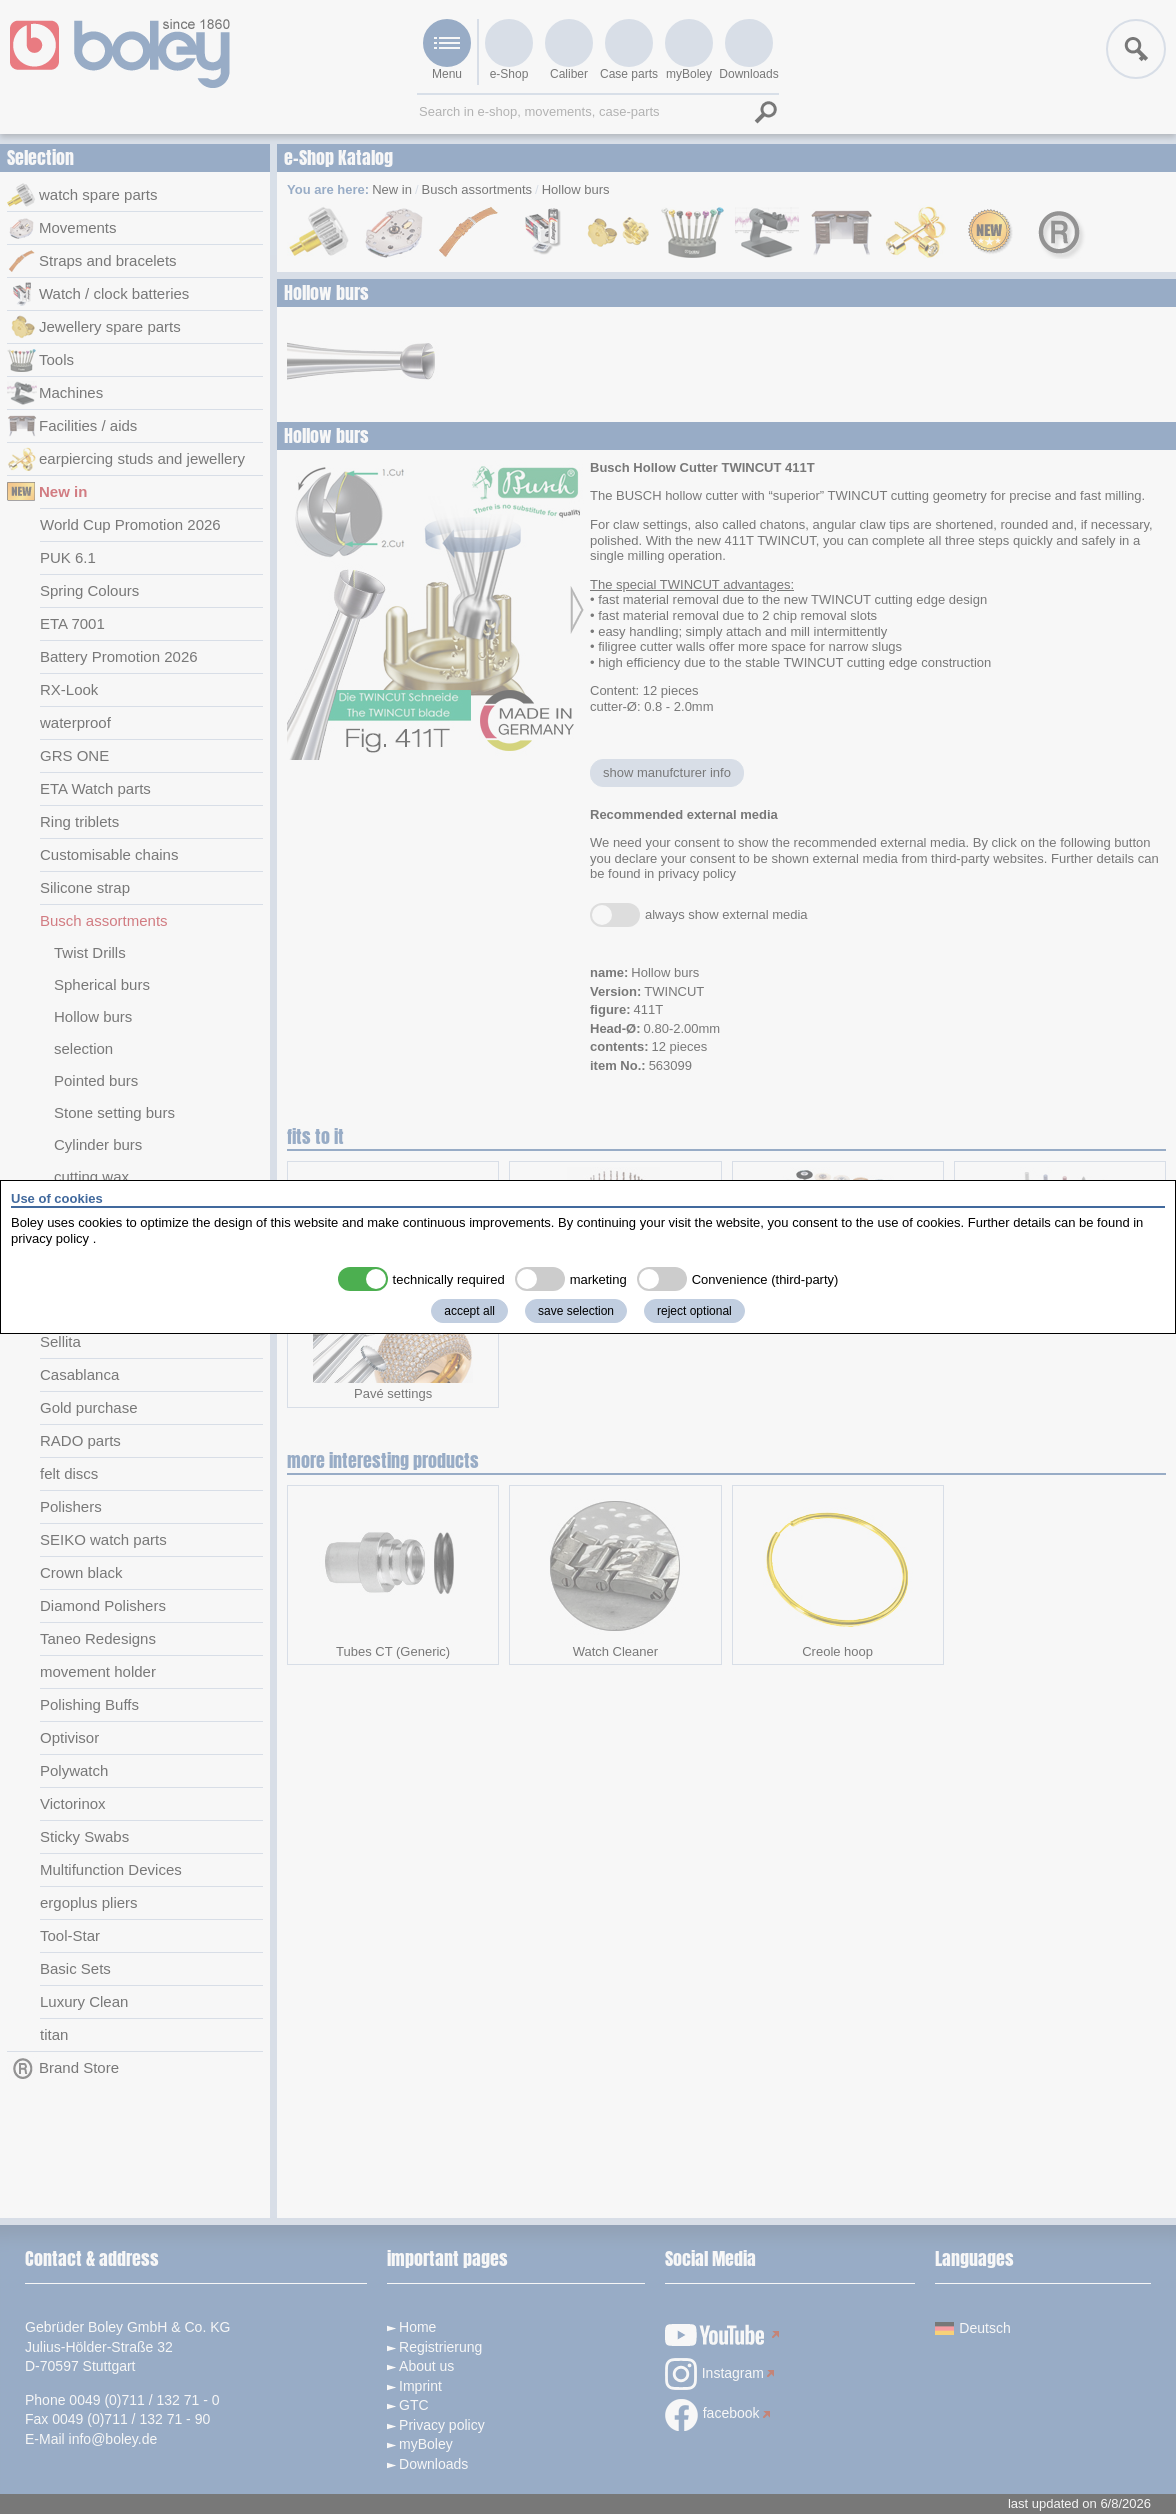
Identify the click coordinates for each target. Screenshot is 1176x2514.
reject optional (694, 1311)
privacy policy (50, 1238)
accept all (469, 1311)
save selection (576, 1311)
